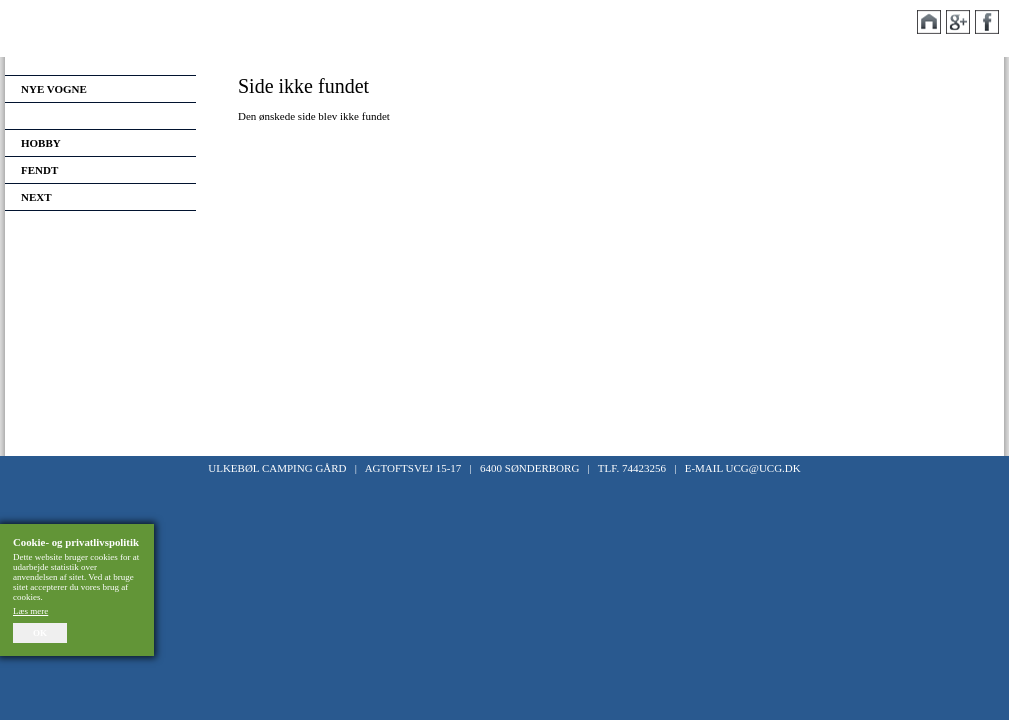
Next (36, 197)
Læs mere (30, 611)
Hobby (41, 143)
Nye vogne (54, 89)
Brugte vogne (65, 116)
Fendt (39, 170)
